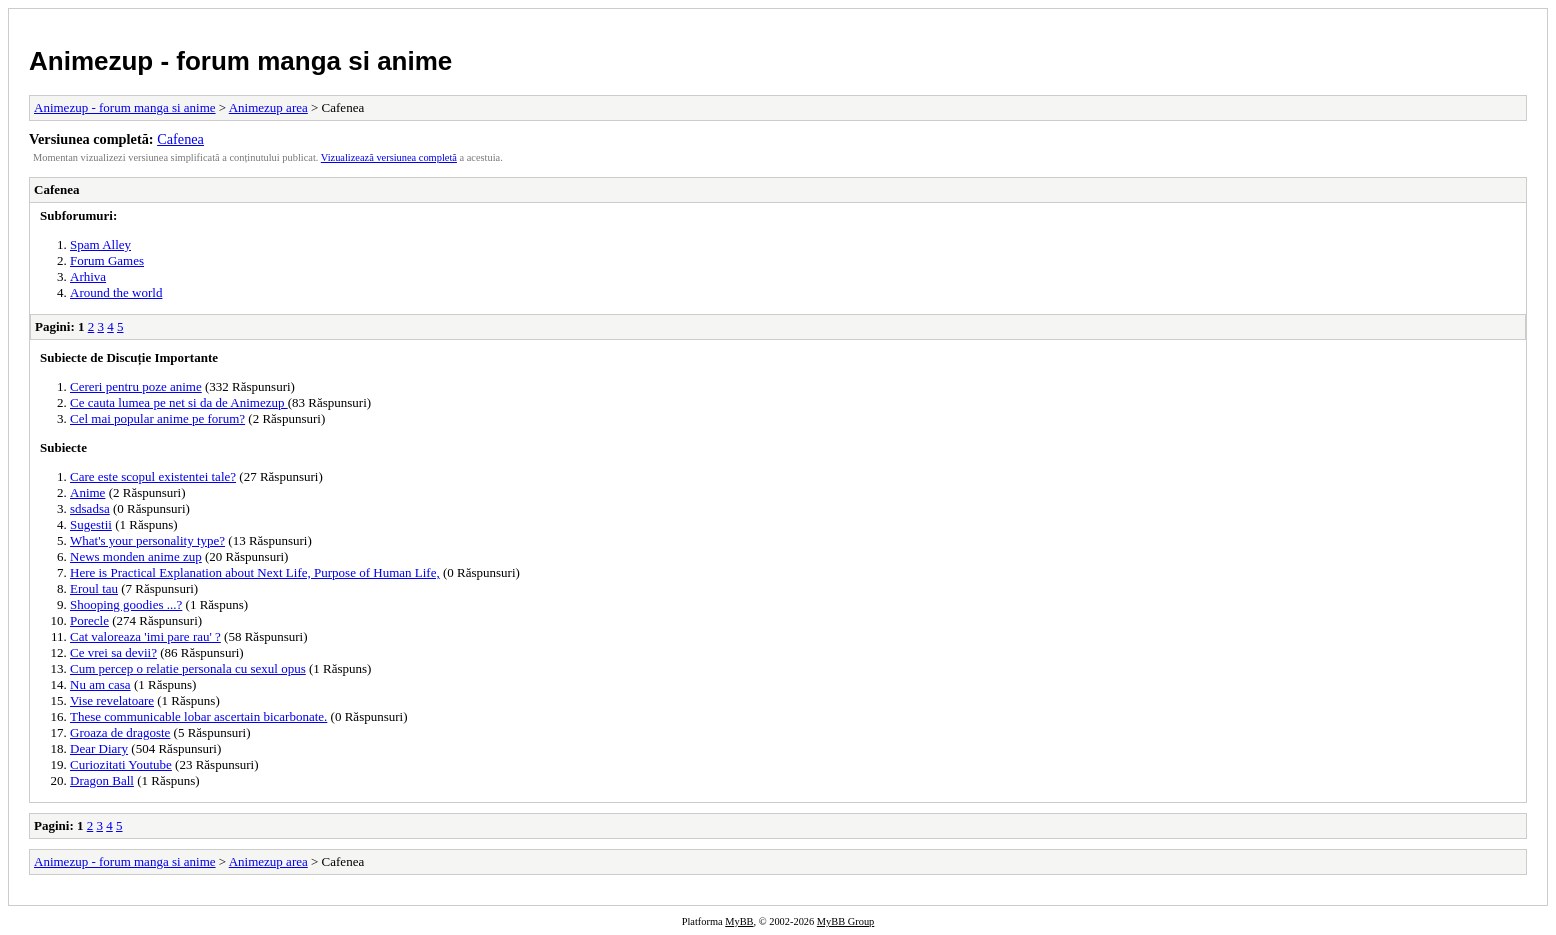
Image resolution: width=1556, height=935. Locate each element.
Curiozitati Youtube (121, 764)
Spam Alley (100, 244)
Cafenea (180, 139)
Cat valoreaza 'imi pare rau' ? (145, 636)
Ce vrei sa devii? (113, 652)
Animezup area (268, 107)
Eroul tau (94, 588)
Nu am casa (100, 684)
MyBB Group (845, 921)
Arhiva (88, 276)
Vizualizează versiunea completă (389, 157)
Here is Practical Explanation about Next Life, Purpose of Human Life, (255, 572)
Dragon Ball (102, 780)
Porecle (89, 620)
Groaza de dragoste (120, 732)
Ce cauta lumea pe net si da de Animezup (179, 402)
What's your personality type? (147, 540)
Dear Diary (99, 748)
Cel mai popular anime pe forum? (157, 418)
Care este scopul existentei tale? (153, 476)
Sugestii (91, 524)
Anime (87, 492)
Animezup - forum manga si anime (240, 61)
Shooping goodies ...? (126, 604)
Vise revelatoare (112, 700)
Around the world (116, 292)
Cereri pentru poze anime (136, 386)
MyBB (739, 921)
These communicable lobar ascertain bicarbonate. (198, 716)
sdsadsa (90, 508)
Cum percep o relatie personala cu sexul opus (188, 668)
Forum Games (107, 260)
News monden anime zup (136, 556)
